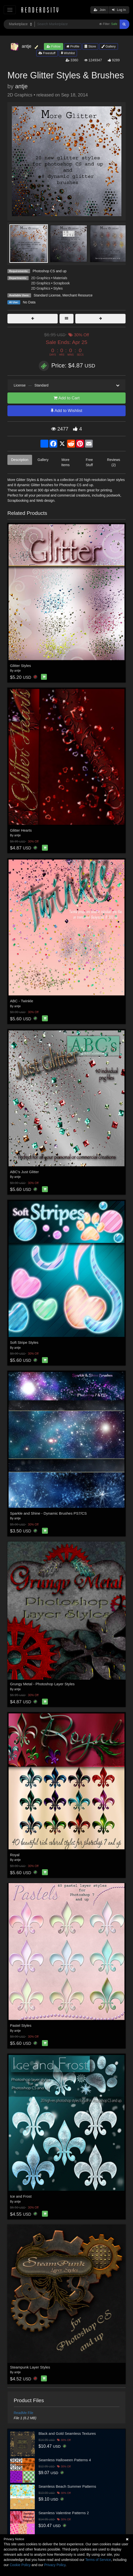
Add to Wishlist (66, 410)
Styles (58, 288)
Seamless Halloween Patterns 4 (64, 2460)
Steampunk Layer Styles (30, 2367)
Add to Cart (67, 398)
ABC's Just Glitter (24, 1172)
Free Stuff (89, 462)
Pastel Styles (21, 2025)
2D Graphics (40, 278)
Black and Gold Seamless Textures (67, 2433)
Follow (53, 46)
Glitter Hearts (21, 830)
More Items (65, 462)
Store (90, 46)
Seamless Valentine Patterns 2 (63, 2513)
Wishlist (68, 53)
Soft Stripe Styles (24, 1342)
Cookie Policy (20, 2565)
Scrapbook (61, 283)
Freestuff (47, 53)
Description (19, 460)
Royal (14, 1855)
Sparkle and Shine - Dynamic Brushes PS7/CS (48, 1513)
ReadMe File (23, 2413)
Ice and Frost (21, 2196)
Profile (72, 46)
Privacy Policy (54, 2565)
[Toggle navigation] (10, 9)
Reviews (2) (113, 462)
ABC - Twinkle (21, 1001)
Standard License (47, 295)
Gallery (108, 46)
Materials (60, 278)
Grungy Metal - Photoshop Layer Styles (42, 1684)
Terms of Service (98, 2560)
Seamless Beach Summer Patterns (67, 2486)
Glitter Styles (20, 665)
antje (21, 86)
